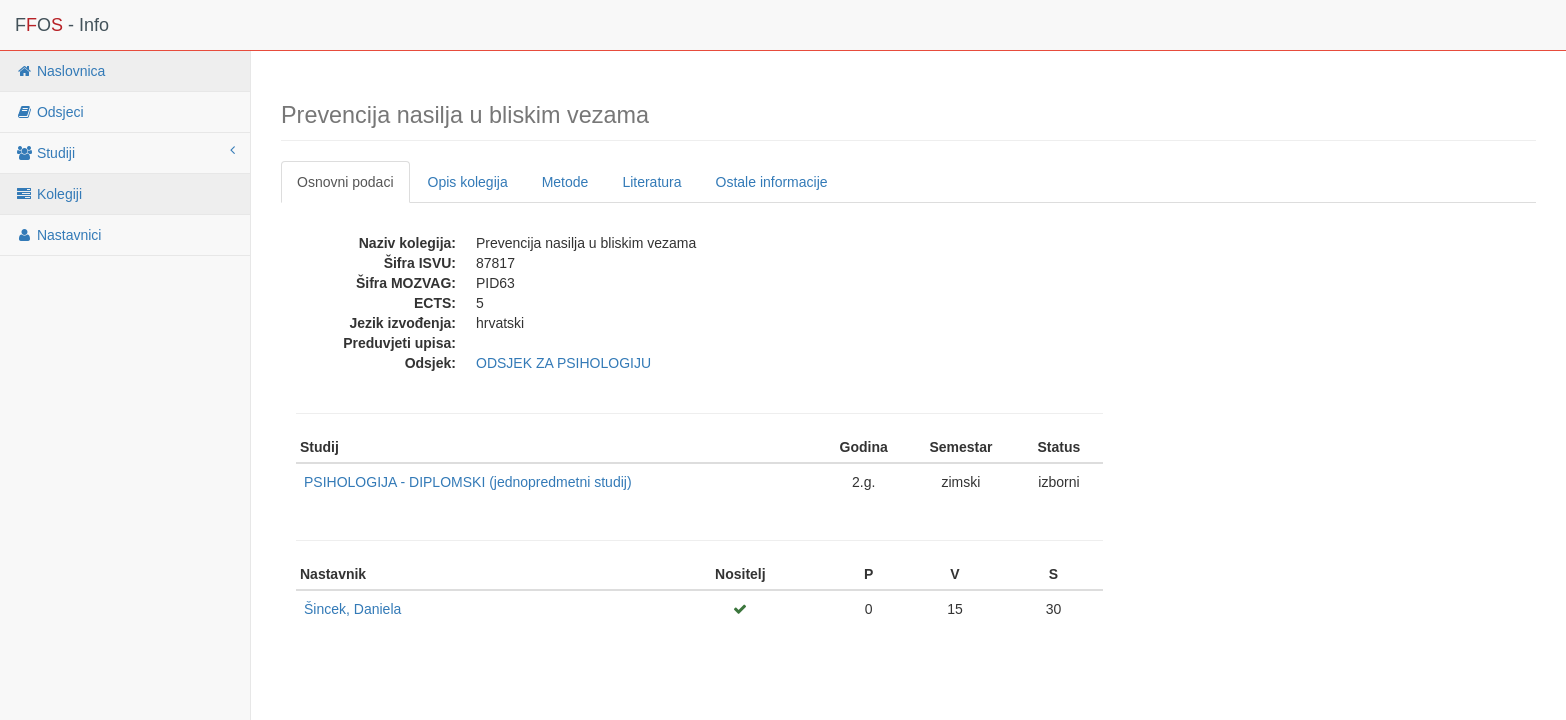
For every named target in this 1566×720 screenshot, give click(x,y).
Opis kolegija (468, 182)
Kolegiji (48, 194)
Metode (565, 182)
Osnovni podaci (345, 182)
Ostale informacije (772, 182)
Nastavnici (58, 235)
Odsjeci (49, 112)
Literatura (651, 182)
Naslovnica (60, 71)
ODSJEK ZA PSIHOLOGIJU (563, 363)
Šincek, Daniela (352, 609)
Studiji (125, 152)
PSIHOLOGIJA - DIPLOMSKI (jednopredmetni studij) (468, 482)
